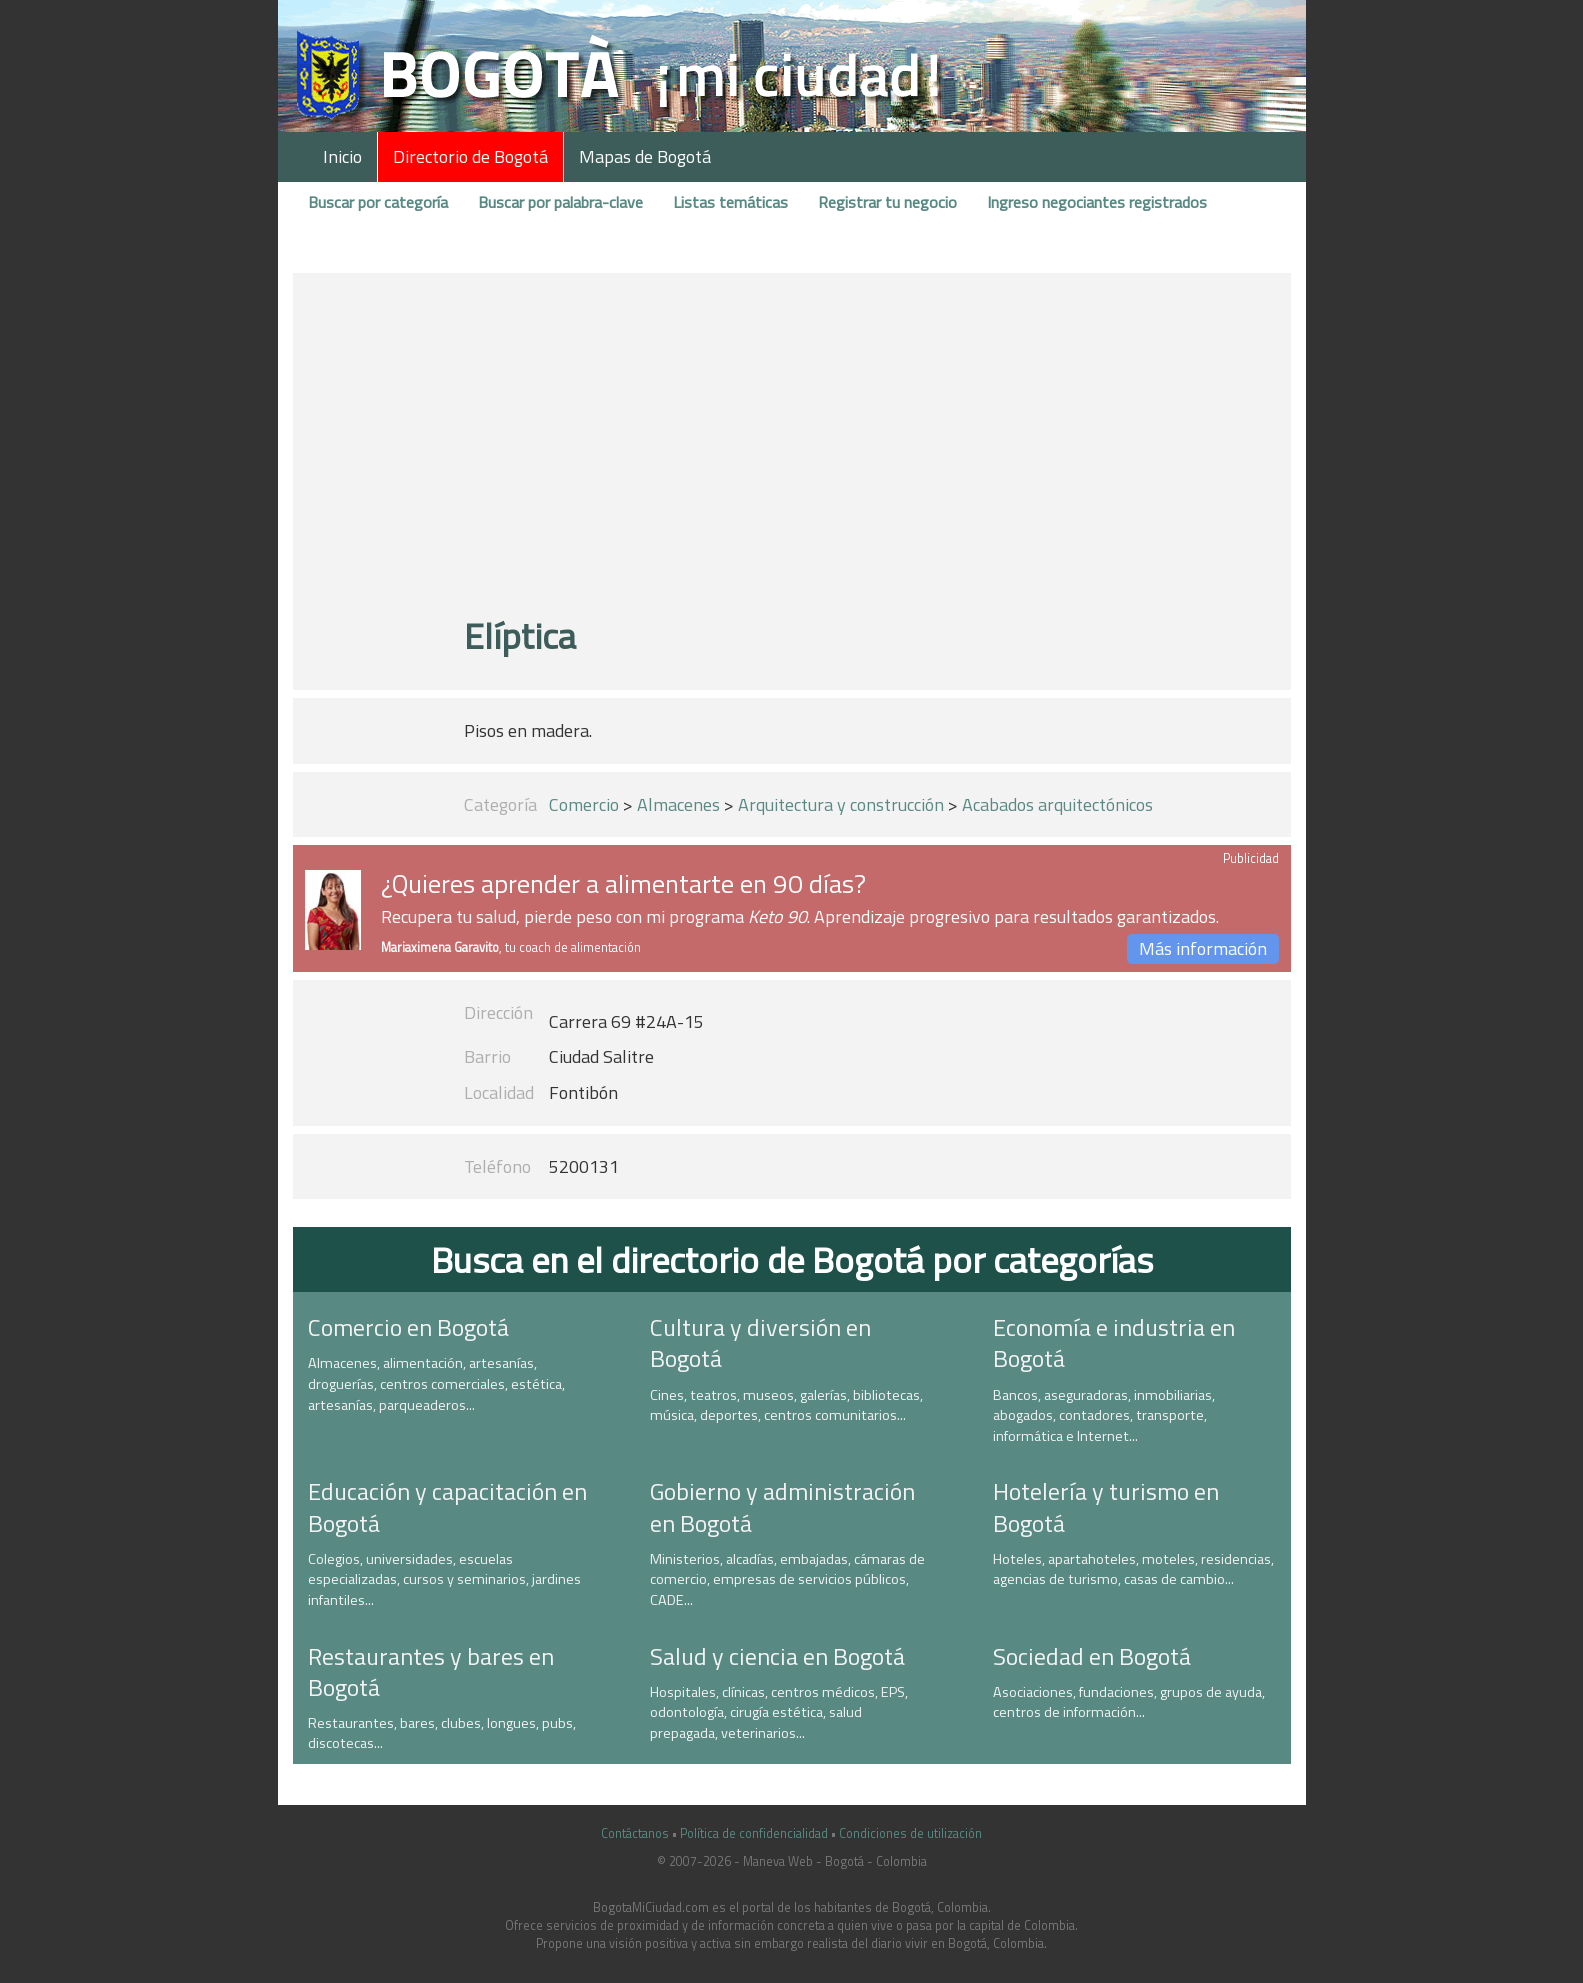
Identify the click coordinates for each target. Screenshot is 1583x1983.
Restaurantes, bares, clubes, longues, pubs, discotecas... (442, 1733)
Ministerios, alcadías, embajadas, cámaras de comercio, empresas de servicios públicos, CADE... (787, 1579)
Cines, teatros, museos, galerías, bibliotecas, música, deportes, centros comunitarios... (786, 1405)
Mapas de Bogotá (645, 156)
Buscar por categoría (378, 202)
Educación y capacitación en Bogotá (447, 1506)
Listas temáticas (730, 202)
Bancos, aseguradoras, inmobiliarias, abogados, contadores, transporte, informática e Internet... (1104, 1415)
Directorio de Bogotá (470, 156)
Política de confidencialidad (754, 1833)
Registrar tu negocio (887, 202)
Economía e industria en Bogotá (1114, 1342)
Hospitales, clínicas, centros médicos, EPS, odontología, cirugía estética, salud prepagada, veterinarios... (779, 1712)
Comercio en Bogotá (408, 1327)
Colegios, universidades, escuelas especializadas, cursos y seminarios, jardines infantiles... (444, 1579)
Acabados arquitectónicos (1057, 804)
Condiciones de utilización (910, 1833)
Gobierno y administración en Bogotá (782, 1506)
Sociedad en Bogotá (1092, 1656)
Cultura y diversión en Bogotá (760, 1342)
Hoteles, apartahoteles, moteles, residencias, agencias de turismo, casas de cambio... (1133, 1569)
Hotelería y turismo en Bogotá (1106, 1506)
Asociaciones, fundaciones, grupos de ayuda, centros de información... (1129, 1702)
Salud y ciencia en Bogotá (777, 1656)
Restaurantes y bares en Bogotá (431, 1671)
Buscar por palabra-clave (560, 202)
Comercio (584, 804)
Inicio (342, 156)
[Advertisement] (791, 453)
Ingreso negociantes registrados (1097, 202)
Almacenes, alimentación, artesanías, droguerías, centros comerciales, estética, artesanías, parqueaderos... (436, 1383)
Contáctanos (635, 1833)
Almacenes (678, 804)
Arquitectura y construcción (841, 804)
